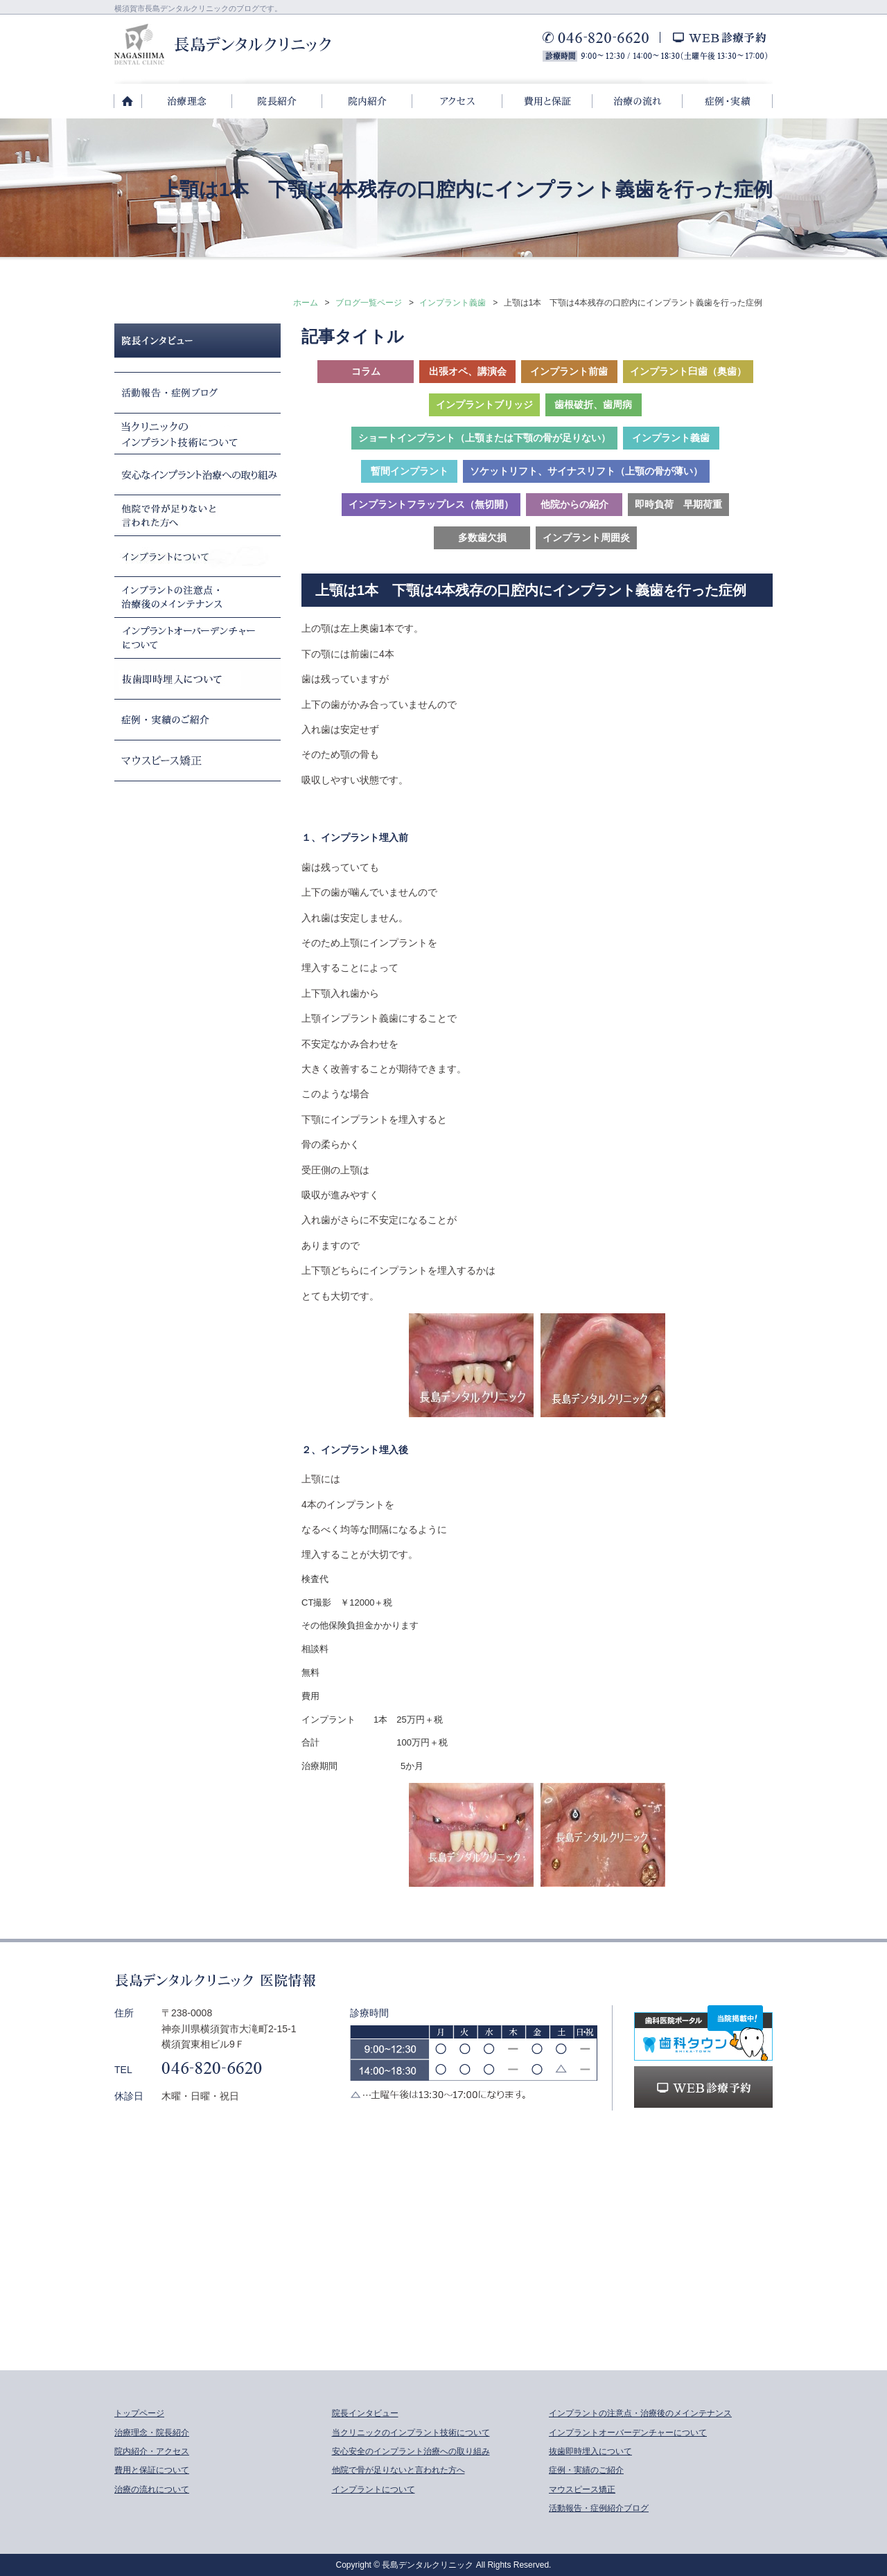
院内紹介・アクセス (151, 2451)
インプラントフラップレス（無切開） (431, 504)
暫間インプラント (409, 471)
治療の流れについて (151, 2489)
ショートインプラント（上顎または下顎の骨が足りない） (484, 437)
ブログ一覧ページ (368, 303)
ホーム (305, 303)
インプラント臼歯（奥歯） (688, 371)
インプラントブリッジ (484, 404)
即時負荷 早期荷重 (678, 504)
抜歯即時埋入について (590, 2451)
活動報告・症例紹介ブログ (599, 2508)
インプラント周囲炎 (586, 537)
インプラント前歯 (569, 371)
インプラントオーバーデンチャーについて (628, 2432)
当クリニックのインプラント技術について (411, 2432)
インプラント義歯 (452, 303)
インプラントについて (373, 2489)
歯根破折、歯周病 (593, 404)
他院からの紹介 (574, 504)
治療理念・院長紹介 (151, 2432)
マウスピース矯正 (582, 2489)
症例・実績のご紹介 (586, 2470)
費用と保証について (151, 2470)
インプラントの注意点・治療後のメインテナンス (640, 2413)
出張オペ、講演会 (468, 371)
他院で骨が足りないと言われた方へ (398, 2470)
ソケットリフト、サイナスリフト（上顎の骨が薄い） (586, 471)
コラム (365, 371)
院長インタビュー (365, 2413)
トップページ (139, 2413)
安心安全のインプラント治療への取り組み (411, 2451)
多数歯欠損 (482, 537)
